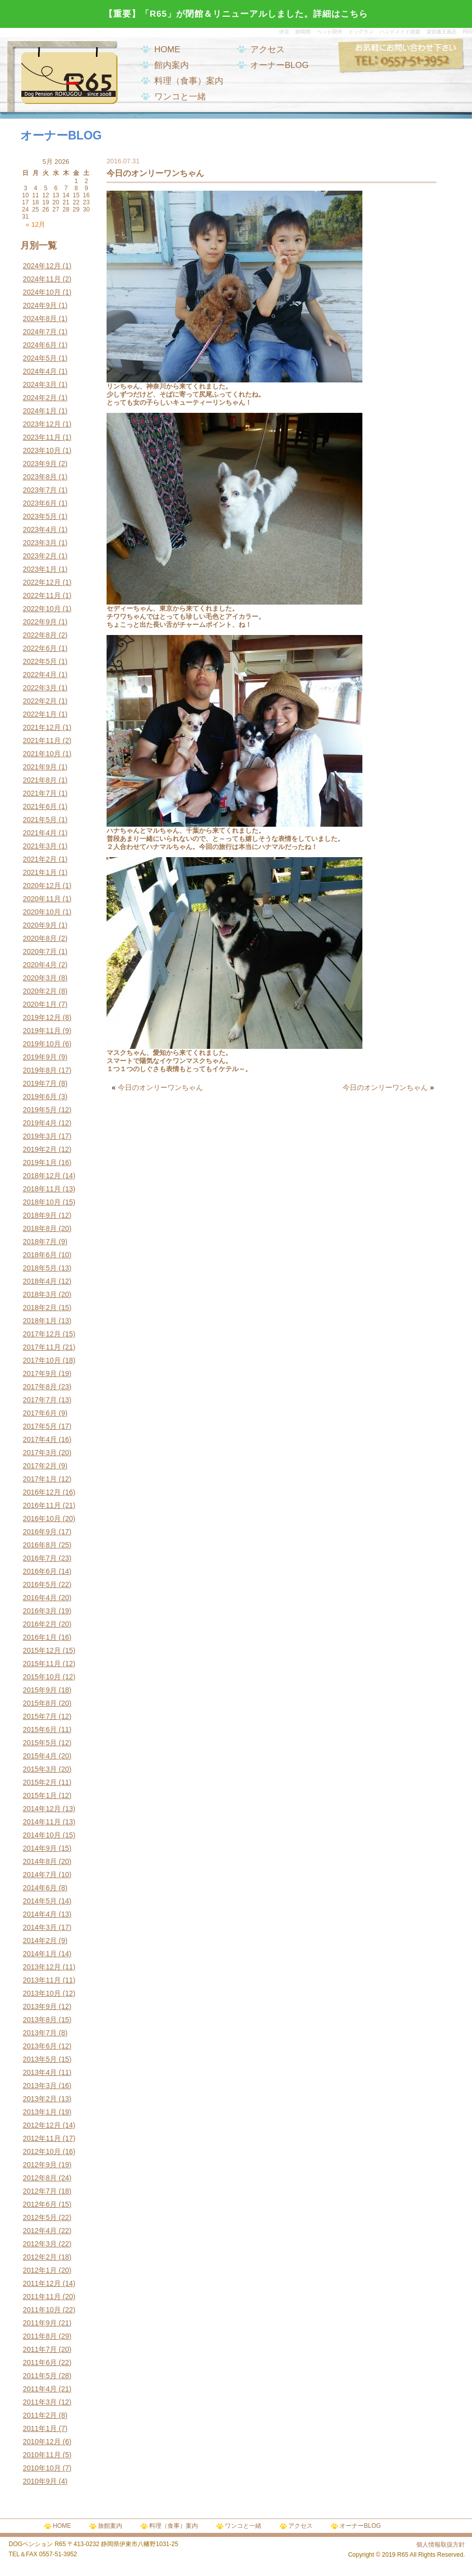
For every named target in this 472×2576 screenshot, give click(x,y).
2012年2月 (40, 2257)
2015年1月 (40, 1795)
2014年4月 (40, 1914)
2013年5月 (40, 2059)
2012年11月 (42, 2138)
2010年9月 (40, 2481)
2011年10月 (42, 2310)
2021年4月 (40, 833)
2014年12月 (42, 1809)
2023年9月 (40, 464)
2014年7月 (40, 1875)
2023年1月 (40, 569)
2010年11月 (42, 2455)
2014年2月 (40, 1940)
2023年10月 (42, 450)
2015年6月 (40, 1729)
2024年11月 (42, 279)
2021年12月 (42, 727)
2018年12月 (42, 1176)
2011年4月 (40, 2389)
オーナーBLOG (279, 65)
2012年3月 (40, 2244)
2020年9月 (40, 925)
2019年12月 (42, 1017)
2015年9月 (40, 1690)
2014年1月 (40, 1954)
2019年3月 (40, 1136)
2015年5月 (40, 1743)
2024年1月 (40, 411)
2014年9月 (40, 1848)
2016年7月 (40, 1558)
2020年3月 (40, 978)
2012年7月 (40, 2191)
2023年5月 (40, 516)
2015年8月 (40, 1703)
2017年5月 (40, 1426)
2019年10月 (42, 1044)
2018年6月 (40, 1255)
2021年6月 (40, 806)
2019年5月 (40, 1110)
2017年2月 (40, 1466)
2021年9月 (40, 767)
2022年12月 (42, 582)
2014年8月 (40, 1861)
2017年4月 (40, 1439)
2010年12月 (42, 2442)
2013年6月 (40, 2046)
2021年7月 (40, 793)
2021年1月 (40, 872)
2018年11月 (42, 1189)
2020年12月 (42, 885)
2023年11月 (42, 437)
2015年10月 (42, 1677)
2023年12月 (42, 424)
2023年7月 (40, 490)
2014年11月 (42, 1822)
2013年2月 (40, 2099)
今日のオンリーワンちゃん (160, 1087)
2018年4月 (40, 1281)
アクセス (267, 49)
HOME (167, 49)
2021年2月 (40, 859)
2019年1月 (40, 1162)
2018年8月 (40, 1228)
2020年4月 (40, 965)
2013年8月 (40, 2020)
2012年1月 (40, 2270)
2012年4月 (40, 2231)
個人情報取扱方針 (440, 2544)
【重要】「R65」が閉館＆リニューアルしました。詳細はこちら (236, 14)
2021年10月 (42, 754)
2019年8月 (40, 1070)
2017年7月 (40, 1400)
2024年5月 (40, 358)
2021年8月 (40, 780)
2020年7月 (40, 951)
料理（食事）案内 (188, 81)
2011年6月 (40, 2362)
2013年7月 (40, 2033)
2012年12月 (42, 2125)
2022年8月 (40, 635)
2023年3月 (40, 543)
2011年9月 (40, 2323)
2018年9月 (40, 1215)
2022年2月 (40, 701)
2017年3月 (40, 1453)
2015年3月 (40, 1769)
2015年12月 (42, 1650)
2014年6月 (40, 1888)
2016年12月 (42, 1492)
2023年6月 (40, 503)
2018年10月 (42, 1202)
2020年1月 (40, 1004)
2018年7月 (40, 1242)
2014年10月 (42, 1835)
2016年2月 (40, 1624)
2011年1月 (40, 2428)
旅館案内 (110, 2525)
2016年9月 (40, 1532)
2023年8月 (40, 477)
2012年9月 (40, 2165)
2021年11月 (42, 740)
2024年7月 (40, 332)
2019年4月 (40, 1123)
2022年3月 (40, 688)
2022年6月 (40, 648)
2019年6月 (40, 1096)
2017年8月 (40, 1387)
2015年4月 (40, 1756)
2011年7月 (40, 2349)
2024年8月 (40, 318)
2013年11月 (42, 1980)
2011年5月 (40, 2376)
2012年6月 (40, 2204)
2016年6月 (40, 1571)
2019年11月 (42, 1031)
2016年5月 (40, 1584)
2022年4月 (40, 675)
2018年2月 (40, 1307)
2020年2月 (40, 991)
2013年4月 (40, 2072)
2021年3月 (40, 846)
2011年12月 (42, 2283)
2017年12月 (42, 1334)
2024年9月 (40, 305)
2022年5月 (40, 661)
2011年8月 (40, 2336)
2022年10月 (42, 609)
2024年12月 (42, 266)
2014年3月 (40, 1927)
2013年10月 (42, 1993)
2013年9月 (40, 2006)
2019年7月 (40, 1083)
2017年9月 (40, 1373)
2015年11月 (42, 1664)
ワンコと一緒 (180, 96)
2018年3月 (40, 1294)
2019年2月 (40, 1149)
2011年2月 (40, 2415)
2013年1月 (40, 2112)
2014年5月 (40, 1901)
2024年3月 (40, 384)
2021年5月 (40, 820)
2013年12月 (42, 1967)
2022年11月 (42, 595)
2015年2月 (40, 1782)
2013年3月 (40, 2085)
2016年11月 (42, 1505)
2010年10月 (42, 2468)
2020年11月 (42, 899)
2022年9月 (40, 622)
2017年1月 (40, 1479)
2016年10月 (42, 1518)
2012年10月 (42, 2151)
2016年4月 (40, 1598)
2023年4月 (40, 529)
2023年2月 (40, 556)
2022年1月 (40, 714)
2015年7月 (40, 1716)
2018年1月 (40, 1321)
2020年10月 (42, 912)
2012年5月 (40, 2217)
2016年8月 (40, 1545)
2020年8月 (40, 938)
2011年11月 (42, 2296)
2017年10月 (42, 1360)
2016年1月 (40, 1637)
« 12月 (35, 224)
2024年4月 (40, 371)
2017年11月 (42, 1347)
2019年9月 (40, 1057)
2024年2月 (40, 398)
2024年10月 (42, 292)
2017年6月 (40, 1413)
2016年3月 (40, 1611)
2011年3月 (40, 2402)
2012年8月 (40, 2178)
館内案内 (171, 65)
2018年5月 (40, 1268)
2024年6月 (40, 345)
